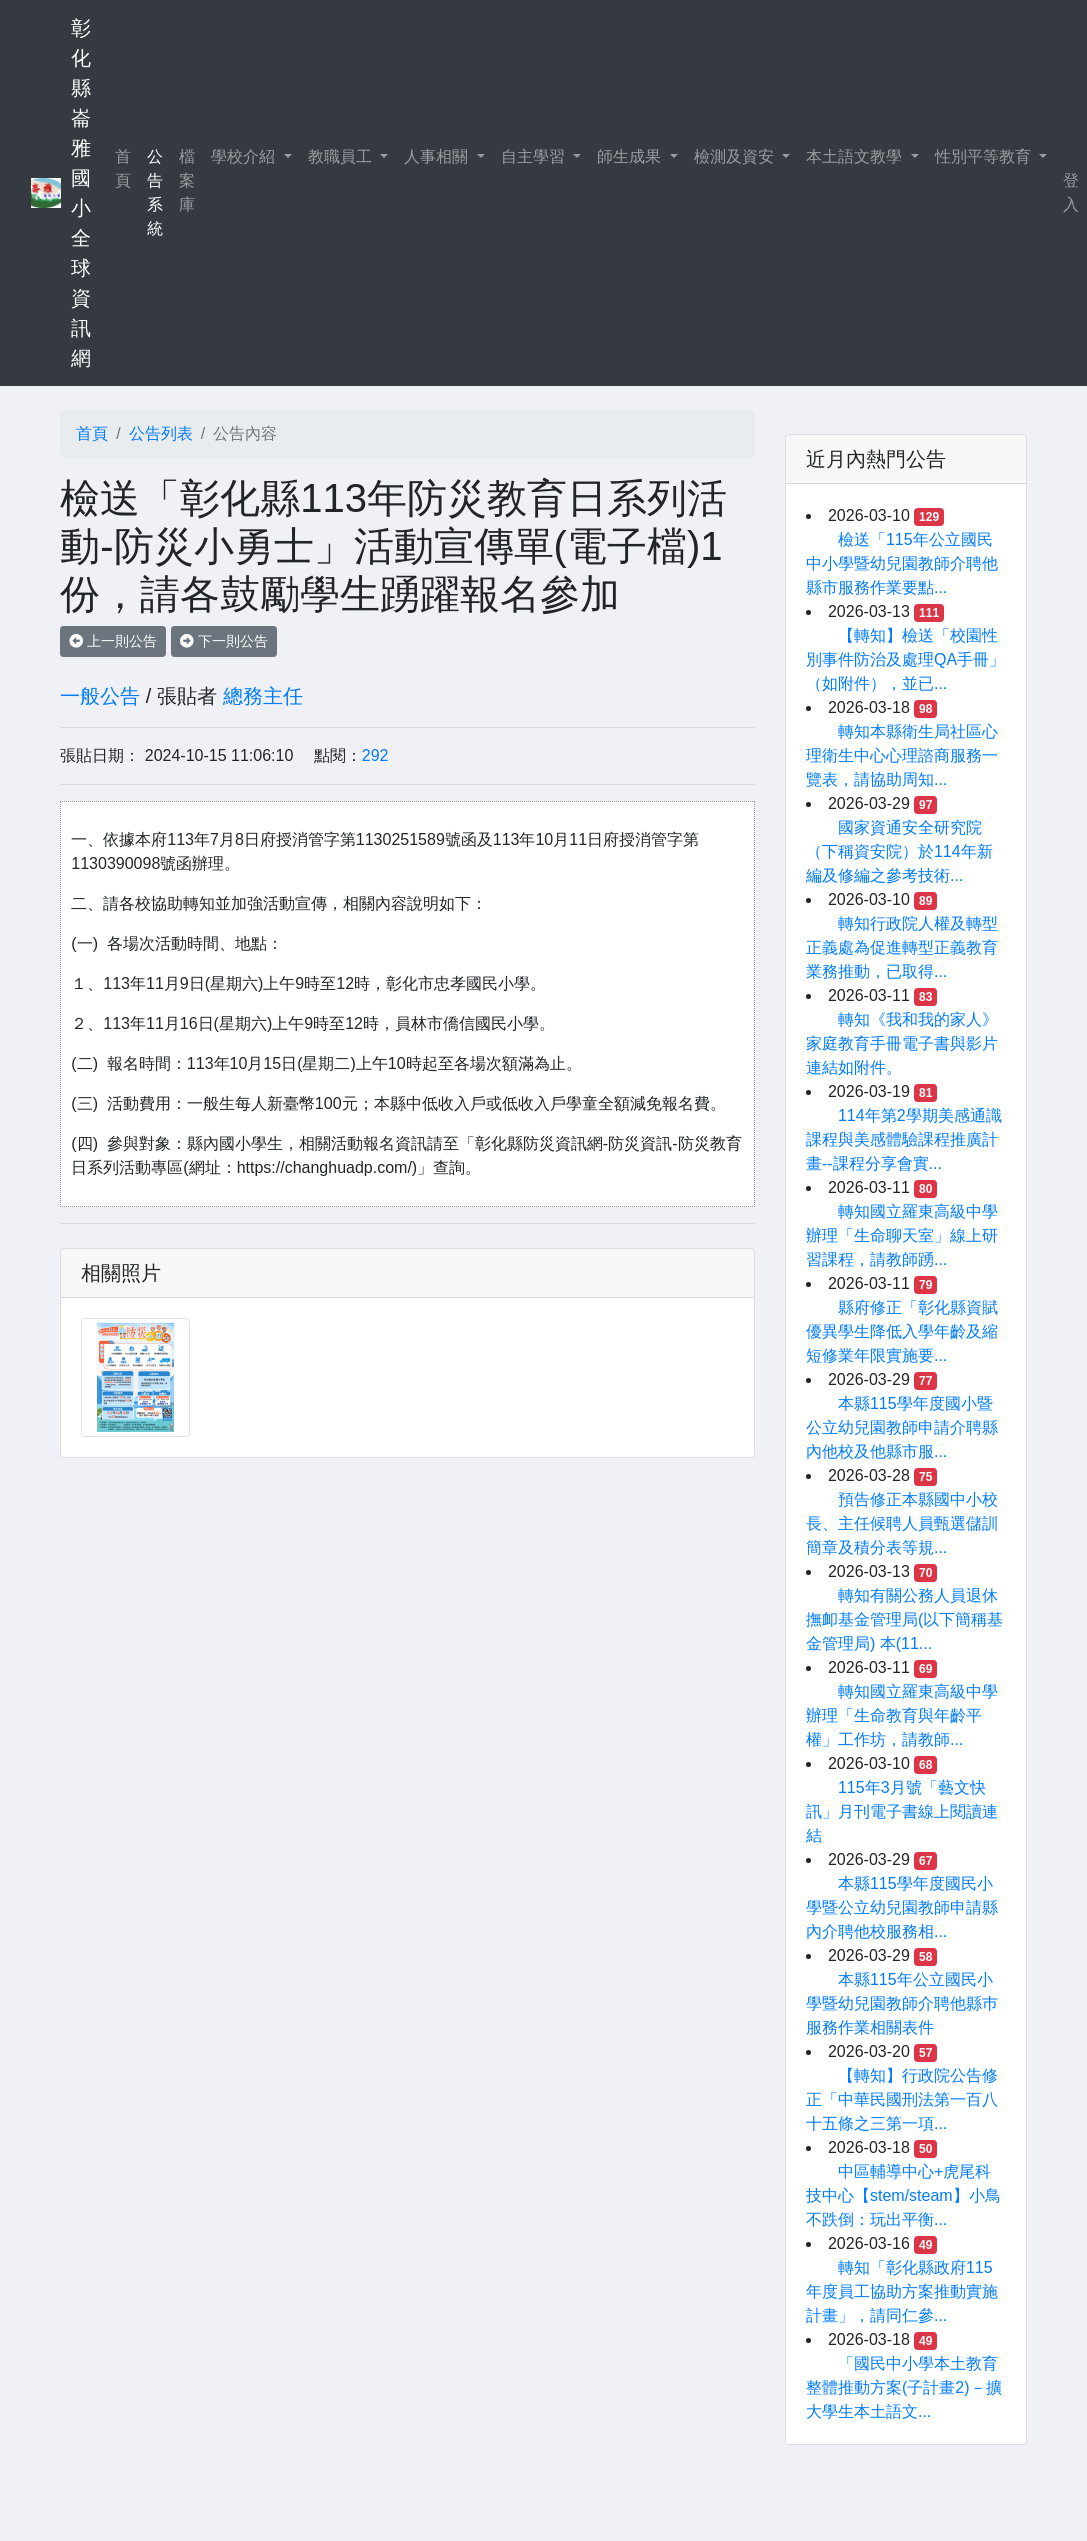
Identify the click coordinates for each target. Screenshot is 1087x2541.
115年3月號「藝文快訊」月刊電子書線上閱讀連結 (902, 1811)
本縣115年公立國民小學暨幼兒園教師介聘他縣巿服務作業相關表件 (902, 2003)
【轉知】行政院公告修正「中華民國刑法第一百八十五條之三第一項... (902, 2099)
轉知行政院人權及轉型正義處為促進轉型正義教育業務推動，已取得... (902, 947)
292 (375, 755)
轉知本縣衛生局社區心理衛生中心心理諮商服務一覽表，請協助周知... (902, 755)
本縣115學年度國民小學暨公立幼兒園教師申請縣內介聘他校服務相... (902, 1907)
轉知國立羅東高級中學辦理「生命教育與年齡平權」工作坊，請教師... (902, 1715)
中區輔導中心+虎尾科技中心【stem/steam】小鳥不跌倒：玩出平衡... (903, 2195)
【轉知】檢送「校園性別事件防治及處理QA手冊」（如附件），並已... (905, 659)
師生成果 (631, 156)
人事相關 (438, 156)
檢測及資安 (736, 156)
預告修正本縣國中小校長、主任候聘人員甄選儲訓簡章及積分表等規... (902, 1523)
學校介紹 (245, 156)
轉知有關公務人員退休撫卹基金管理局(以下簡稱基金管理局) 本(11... (904, 1619)
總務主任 (263, 696)
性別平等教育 (985, 156)
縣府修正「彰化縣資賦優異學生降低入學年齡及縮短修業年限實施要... (902, 1331)
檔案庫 (187, 180)
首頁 (127, 168)
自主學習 (535, 156)
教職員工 (342, 156)
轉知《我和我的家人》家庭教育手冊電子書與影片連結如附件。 (902, 1043)
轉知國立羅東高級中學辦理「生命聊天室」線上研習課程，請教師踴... (902, 1235)
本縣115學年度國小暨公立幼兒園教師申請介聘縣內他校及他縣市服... (902, 1427)
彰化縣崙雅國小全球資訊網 (81, 193)
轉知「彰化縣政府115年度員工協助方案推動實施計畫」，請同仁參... (902, 2291)
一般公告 (100, 696)
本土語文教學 (856, 156)
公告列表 (161, 433)
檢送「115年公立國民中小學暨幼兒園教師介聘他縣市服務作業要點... (902, 563)
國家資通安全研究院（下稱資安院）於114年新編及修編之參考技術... (899, 851)
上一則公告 (113, 641)
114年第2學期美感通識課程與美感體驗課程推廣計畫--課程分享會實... (904, 1139)
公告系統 (155, 192)
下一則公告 (224, 641)
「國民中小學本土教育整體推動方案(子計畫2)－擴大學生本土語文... (904, 2387)
